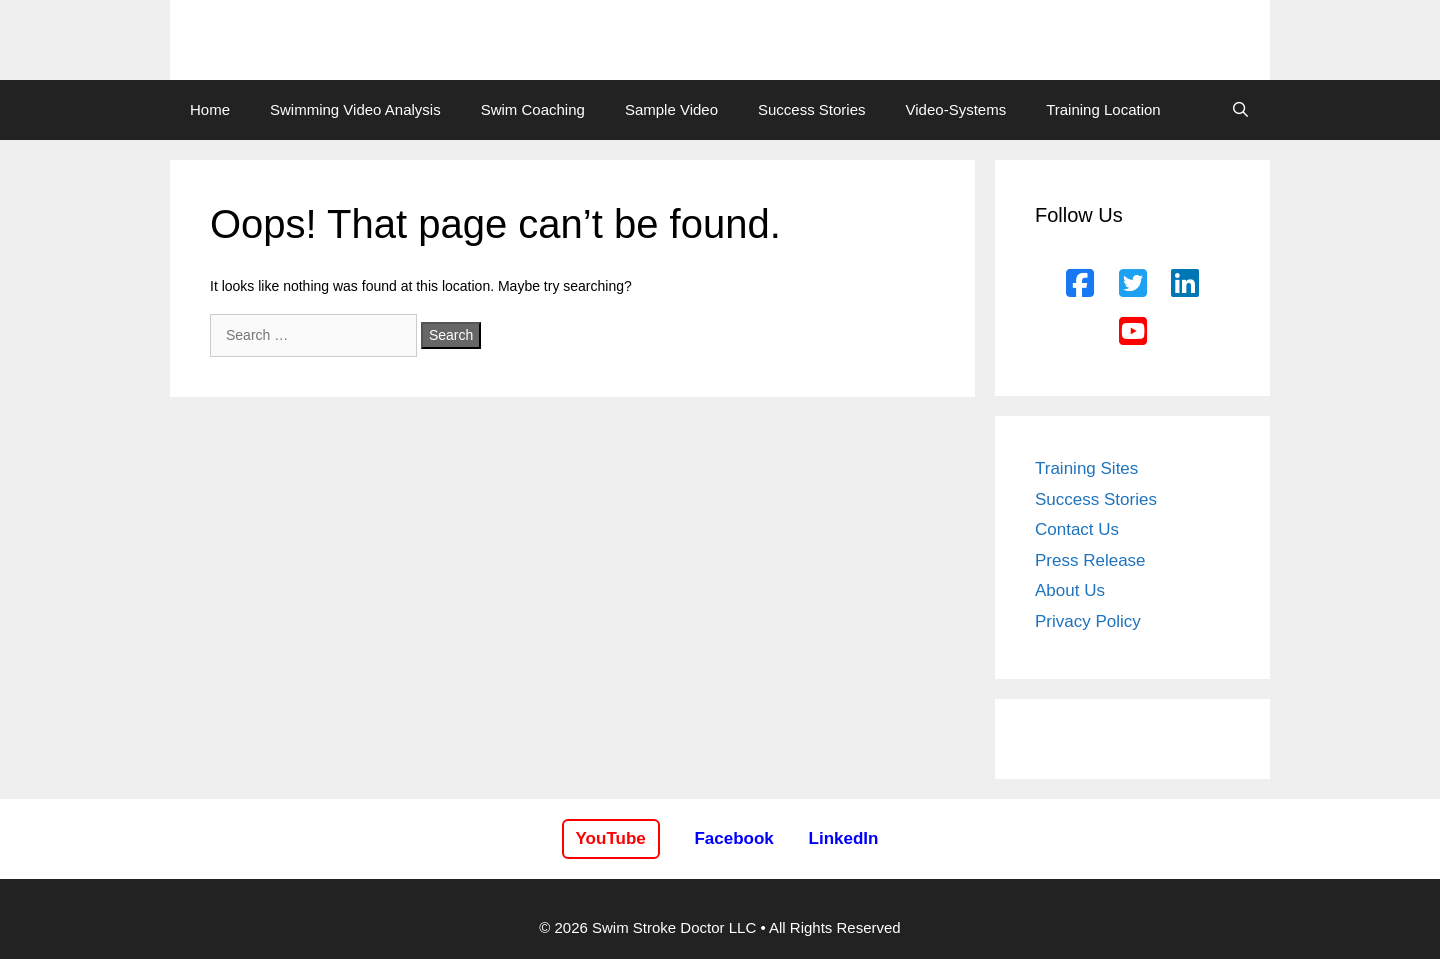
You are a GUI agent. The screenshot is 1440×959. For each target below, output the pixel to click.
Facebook (733, 838)
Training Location (1103, 109)
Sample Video (671, 109)
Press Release (1090, 560)
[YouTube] (1133, 332)
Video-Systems (956, 109)
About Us (1070, 590)
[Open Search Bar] (1240, 110)
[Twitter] (1133, 284)
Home (210, 109)
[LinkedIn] (1185, 284)
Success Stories (812, 109)
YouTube (611, 838)
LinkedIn (844, 838)
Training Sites (1086, 468)
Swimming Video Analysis (355, 109)
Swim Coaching (533, 109)
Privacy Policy (1088, 621)
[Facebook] (1080, 284)
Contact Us (1077, 529)
